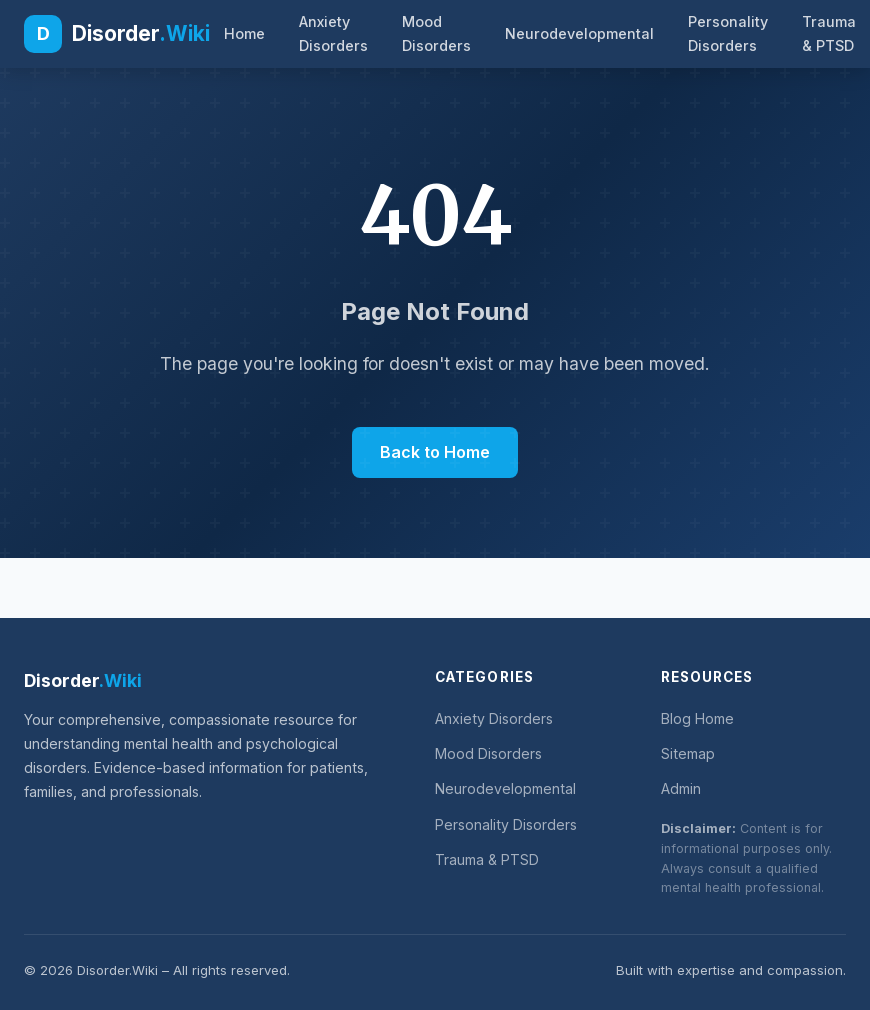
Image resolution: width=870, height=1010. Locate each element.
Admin (681, 788)
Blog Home (697, 718)
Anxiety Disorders (333, 33)
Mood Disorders (436, 33)
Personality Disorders (728, 33)
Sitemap (688, 753)
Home (244, 33)
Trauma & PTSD (829, 33)
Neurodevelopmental (579, 33)
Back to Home (435, 452)
